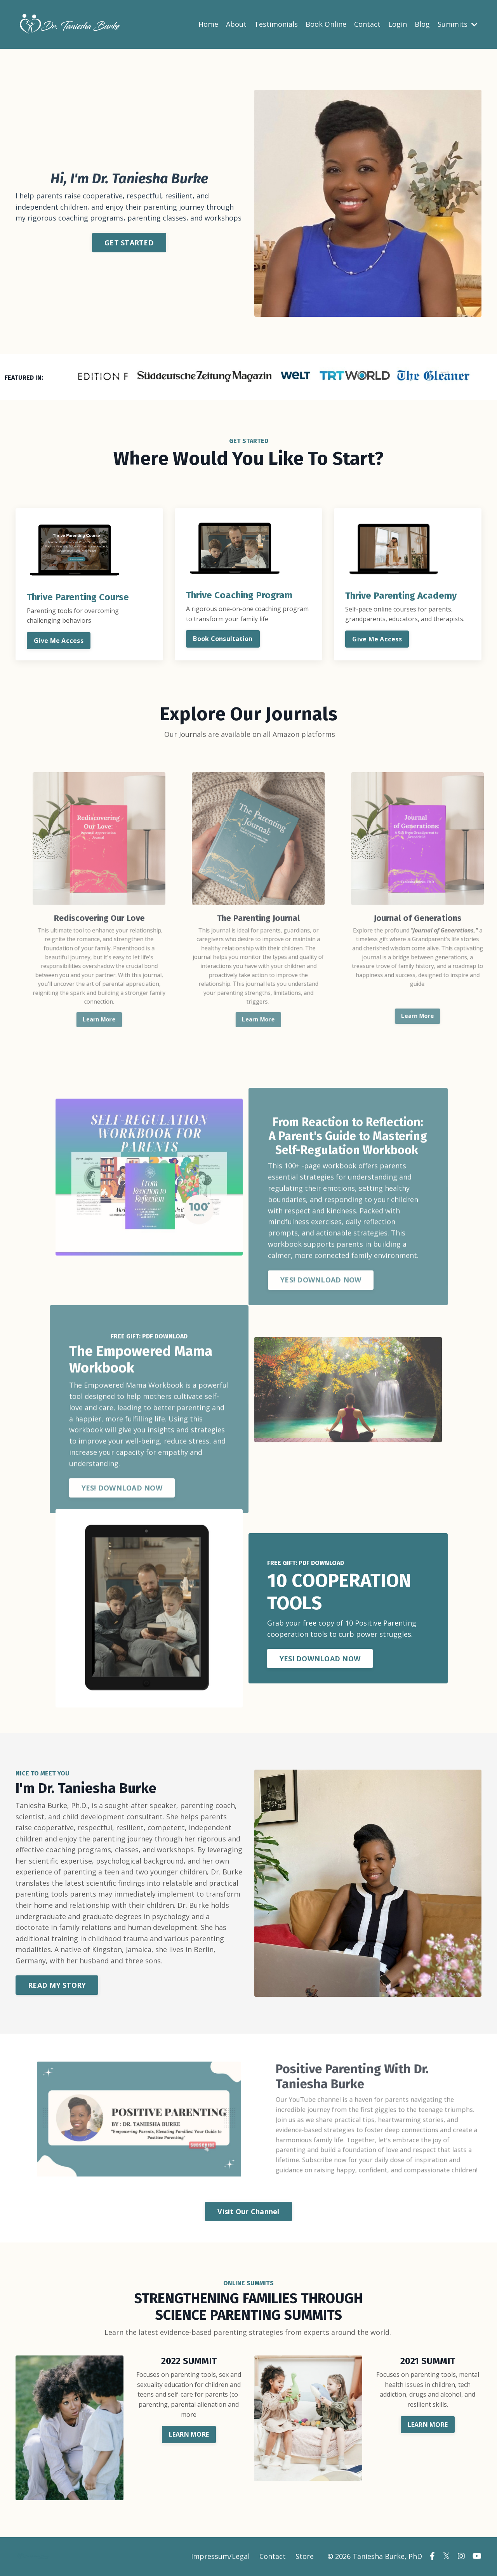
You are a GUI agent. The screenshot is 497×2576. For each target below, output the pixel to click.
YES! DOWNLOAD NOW (320, 1659)
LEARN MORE (189, 2435)
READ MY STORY (57, 1987)
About (236, 24)
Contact (367, 24)
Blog (422, 24)
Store (304, 2556)
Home (208, 24)
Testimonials (276, 24)
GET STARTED (129, 242)
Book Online (326, 24)
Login (397, 24)
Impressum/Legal (220, 2556)
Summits (458, 24)
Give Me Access (59, 640)
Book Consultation (223, 638)
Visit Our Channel (248, 2211)
